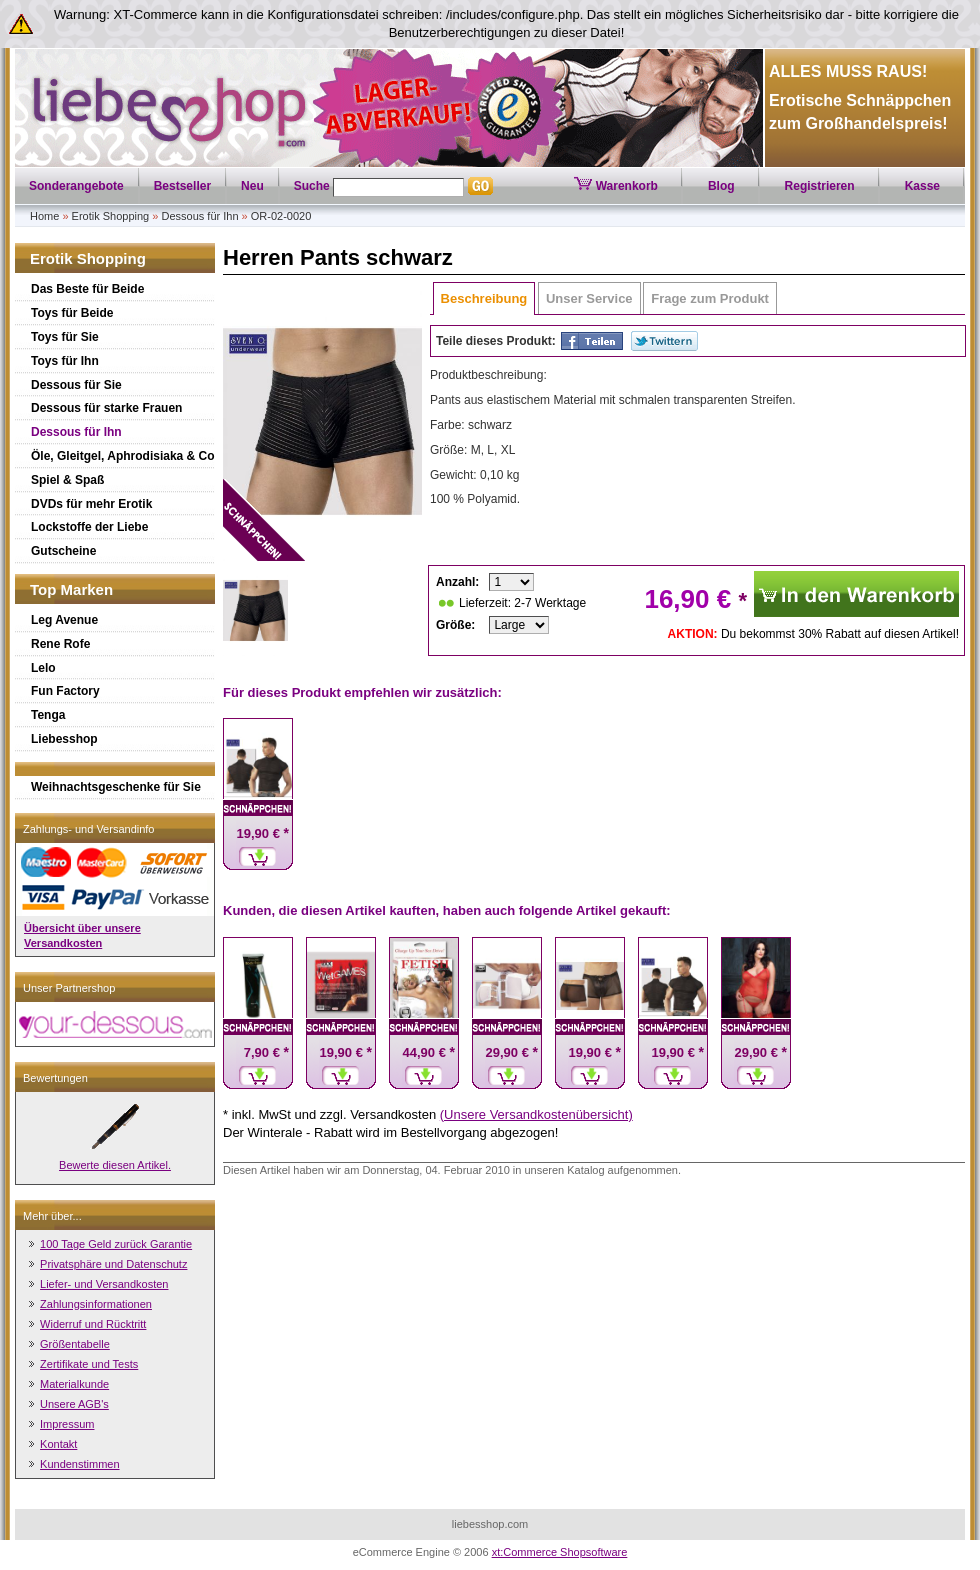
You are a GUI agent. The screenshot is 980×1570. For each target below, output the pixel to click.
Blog (721, 186)
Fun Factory (65, 691)
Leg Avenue (64, 620)
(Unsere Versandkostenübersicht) (536, 1114)
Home (44, 216)
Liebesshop (64, 739)
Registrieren (820, 186)
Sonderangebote (76, 186)
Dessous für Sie (76, 385)
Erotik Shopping (111, 216)
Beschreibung (484, 298)
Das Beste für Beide (87, 289)
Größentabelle (75, 1344)
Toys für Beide (72, 313)
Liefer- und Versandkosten (104, 1284)
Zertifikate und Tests (89, 1364)
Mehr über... (52, 1216)
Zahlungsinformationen (96, 1304)
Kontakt (58, 1444)
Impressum (67, 1424)
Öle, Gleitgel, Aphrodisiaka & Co (123, 456)
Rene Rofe (60, 644)
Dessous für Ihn (199, 216)
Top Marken (71, 589)
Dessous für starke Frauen (106, 408)
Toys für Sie (65, 337)
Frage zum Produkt (710, 298)
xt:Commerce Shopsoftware (560, 1552)
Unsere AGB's (74, 1404)
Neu (252, 186)
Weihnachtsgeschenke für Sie (116, 787)
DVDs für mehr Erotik (91, 504)
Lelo (43, 668)
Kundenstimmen (80, 1464)
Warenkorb (616, 186)
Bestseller (182, 186)
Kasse (922, 186)
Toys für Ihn (65, 361)
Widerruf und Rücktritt (93, 1324)
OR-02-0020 (281, 216)
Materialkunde (74, 1384)
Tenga (48, 715)
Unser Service (589, 298)
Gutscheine (63, 551)
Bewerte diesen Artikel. (115, 1165)
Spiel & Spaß (67, 480)
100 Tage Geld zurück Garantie (116, 1244)
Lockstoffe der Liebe (89, 527)
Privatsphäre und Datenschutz (113, 1264)
